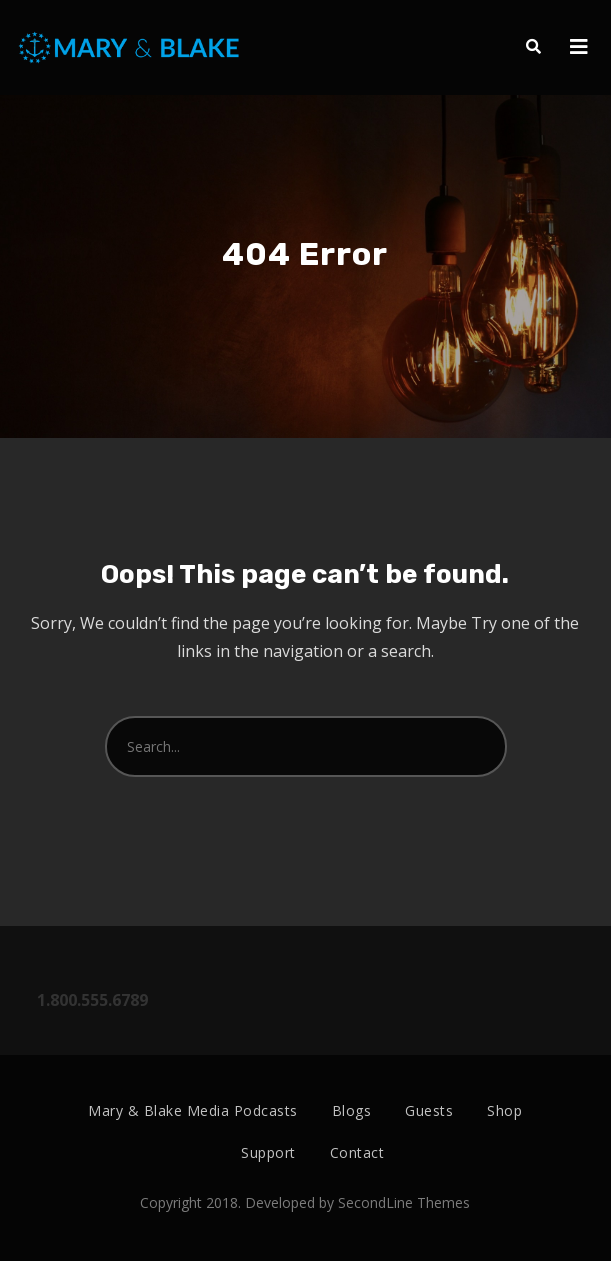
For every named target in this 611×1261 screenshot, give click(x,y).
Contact (357, 1152)
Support (268, 1152)
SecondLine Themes (404, 1202)
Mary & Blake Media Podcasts (193, 1110)
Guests (429, 1110)
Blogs (352, 1110)
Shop (504, 1110)
